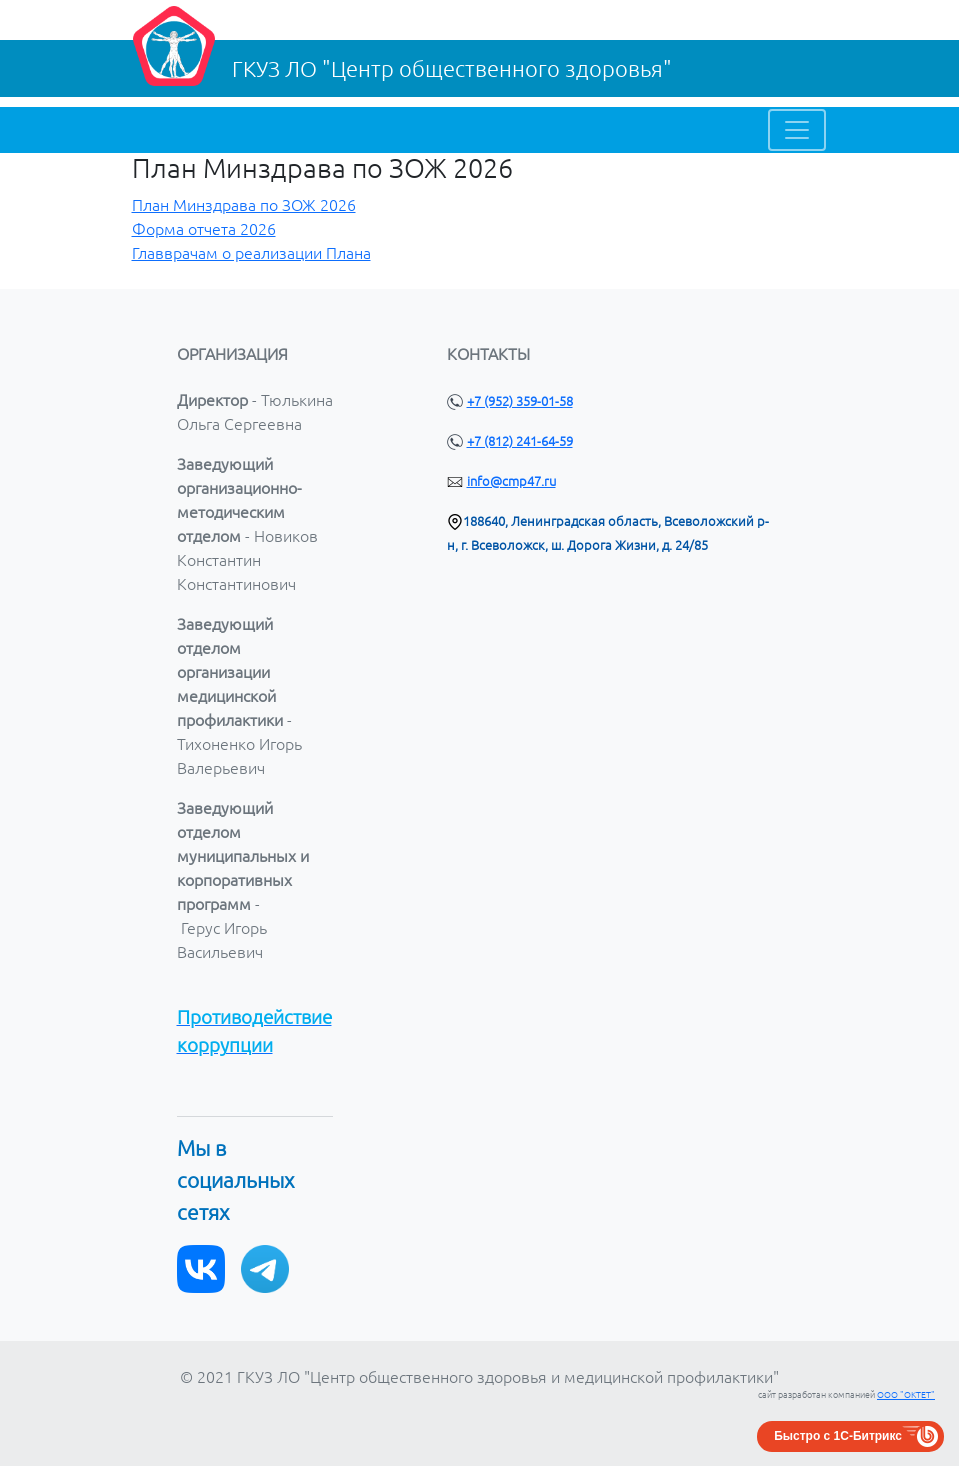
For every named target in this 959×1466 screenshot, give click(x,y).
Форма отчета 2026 (204, 229)
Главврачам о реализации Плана (251, 253)
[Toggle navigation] (797, 130)
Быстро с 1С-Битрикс (838, 1436)
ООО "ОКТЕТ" (906, 1395)
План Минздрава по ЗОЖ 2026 (244, 205)
